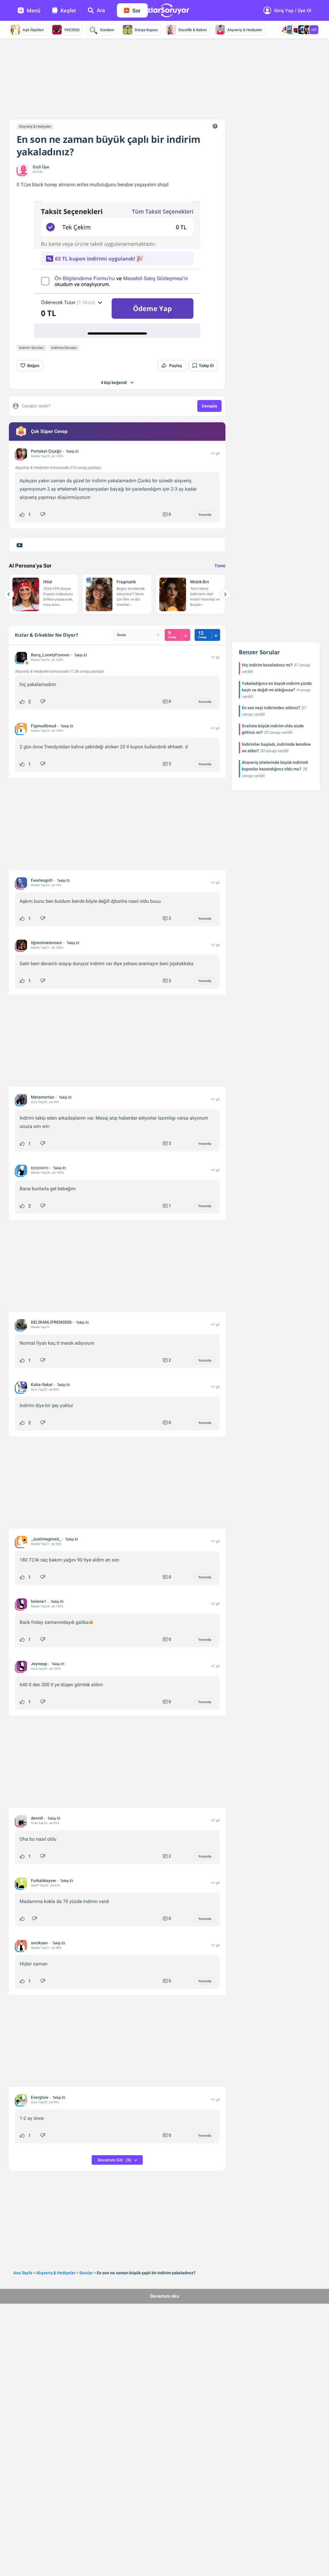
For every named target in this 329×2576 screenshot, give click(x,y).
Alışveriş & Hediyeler (238, 29)
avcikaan (39, 1942)
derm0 (37, 1818)
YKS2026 (66, 29)
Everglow (39, 2097)
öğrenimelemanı (46, 942)
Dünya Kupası (140, 29)
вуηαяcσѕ (40, 1167)
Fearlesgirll (42, 880)
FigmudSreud (43, 725)
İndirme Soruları (64, 348)
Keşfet (64, 10)
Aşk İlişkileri (27, 29)
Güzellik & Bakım (186, 29)
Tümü (219, 565)
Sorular (86, 2272)
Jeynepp (39, 1663)
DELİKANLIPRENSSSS (51, 1322)
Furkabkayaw (43, 1880)
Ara (96, 10)
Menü (29, 10)
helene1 (38, 1601)
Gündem (101, 29)
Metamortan (42, 1097)
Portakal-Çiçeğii (46, 451)
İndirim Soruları (31, 348)
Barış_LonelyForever (50, 654)
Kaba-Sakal (42, 1384)
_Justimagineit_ (46, 1539)
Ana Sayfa (22, 2272)
